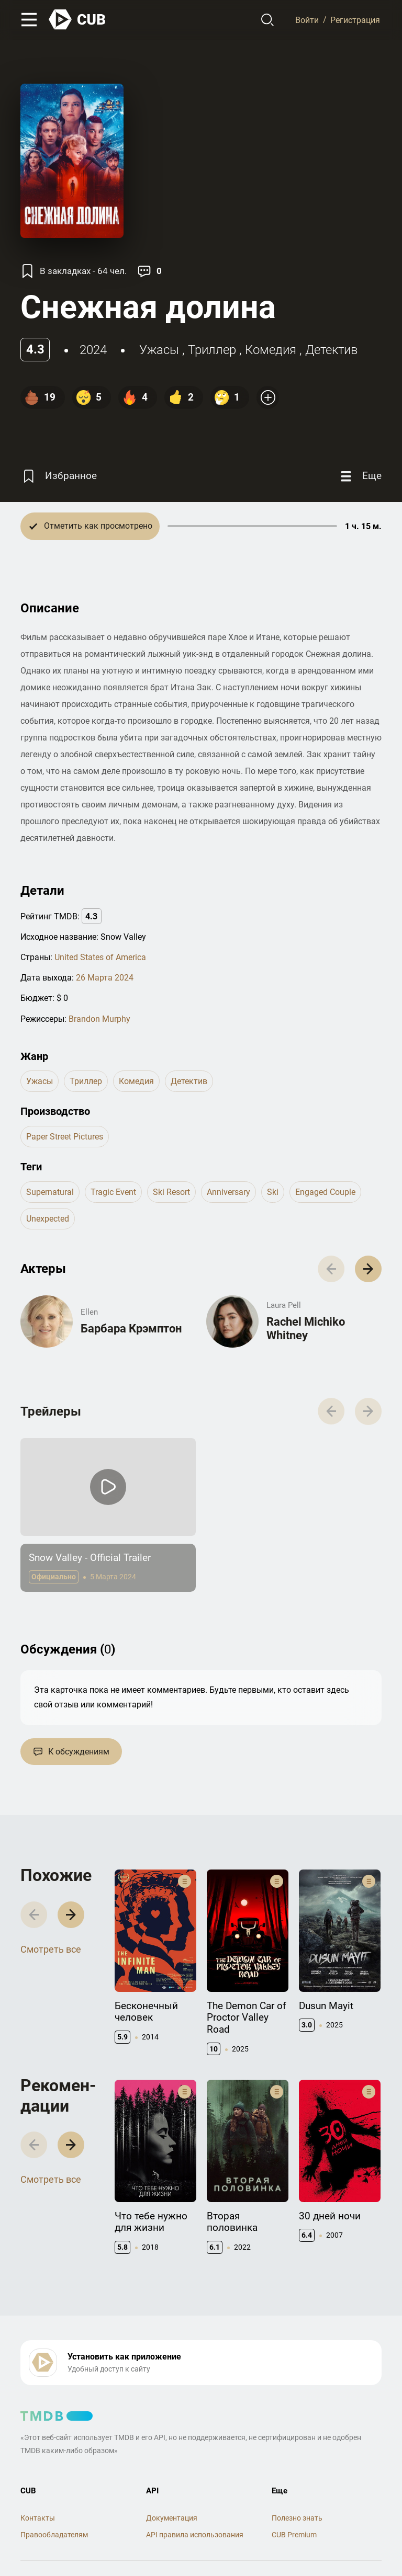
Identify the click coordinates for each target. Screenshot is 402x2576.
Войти (307, 20)
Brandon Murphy (99, 1019)
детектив (331, 350)
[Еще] (360, 476)
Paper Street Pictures (64, 1137)
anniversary (228, 1192)
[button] (368, 1269)
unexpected (47, 1219)
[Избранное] (58, 476)
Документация (171, 2518)
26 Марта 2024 (104, 978)
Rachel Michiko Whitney (305, 1328)
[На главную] (77, 19)
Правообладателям (54, 2535)
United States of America (100, 957)
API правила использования (194, 2535)
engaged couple (325, 1192)
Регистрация (355, 20)
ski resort (171, 1192)
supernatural (50, 1192)
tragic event (113, 1192)
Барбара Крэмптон (131, 1328)
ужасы (159, 350)
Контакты (37, 2518)
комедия (270, 350)
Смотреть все (50, 1949)
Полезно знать (297, 2518)
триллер (212, 350)
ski (272, 1192)
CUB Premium (294, 2535)
